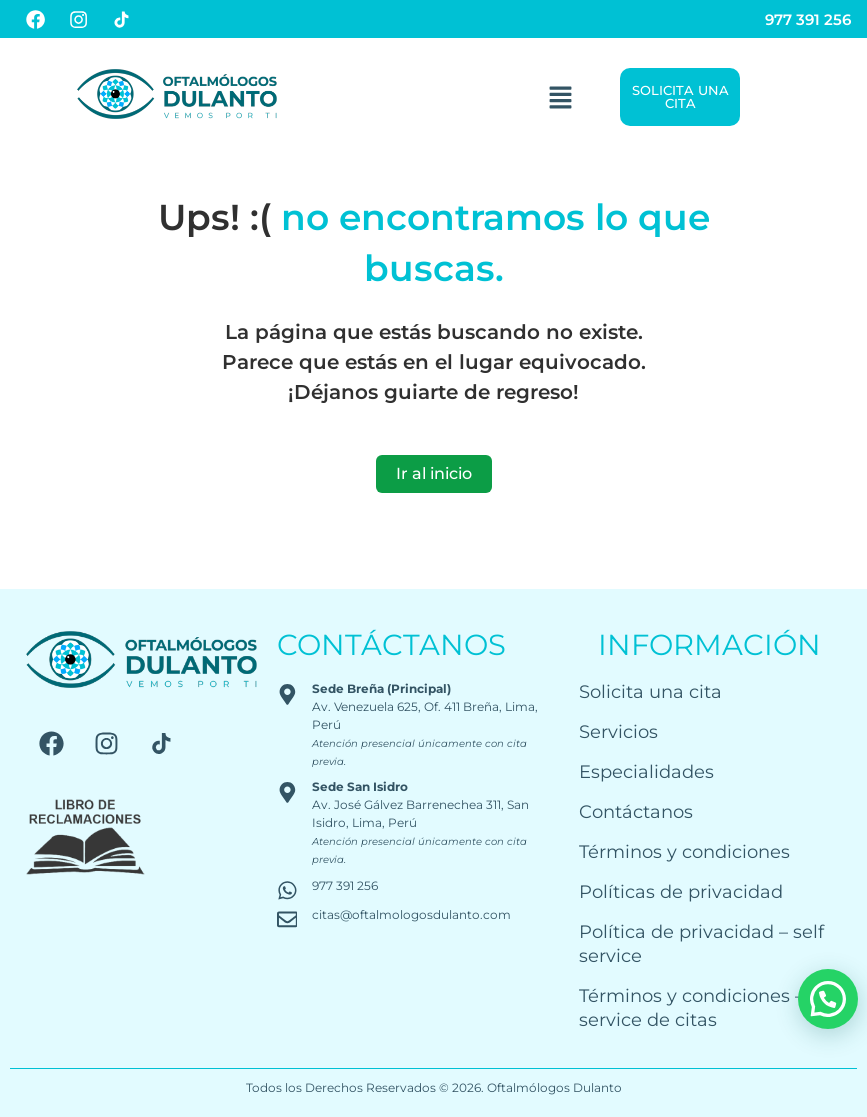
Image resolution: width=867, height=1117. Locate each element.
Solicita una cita (650, 691)
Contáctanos (636, 811)
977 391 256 (808, 19)
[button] (560, 97)
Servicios (618, 731)
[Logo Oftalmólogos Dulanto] (177, 94)
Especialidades (646, 771)
